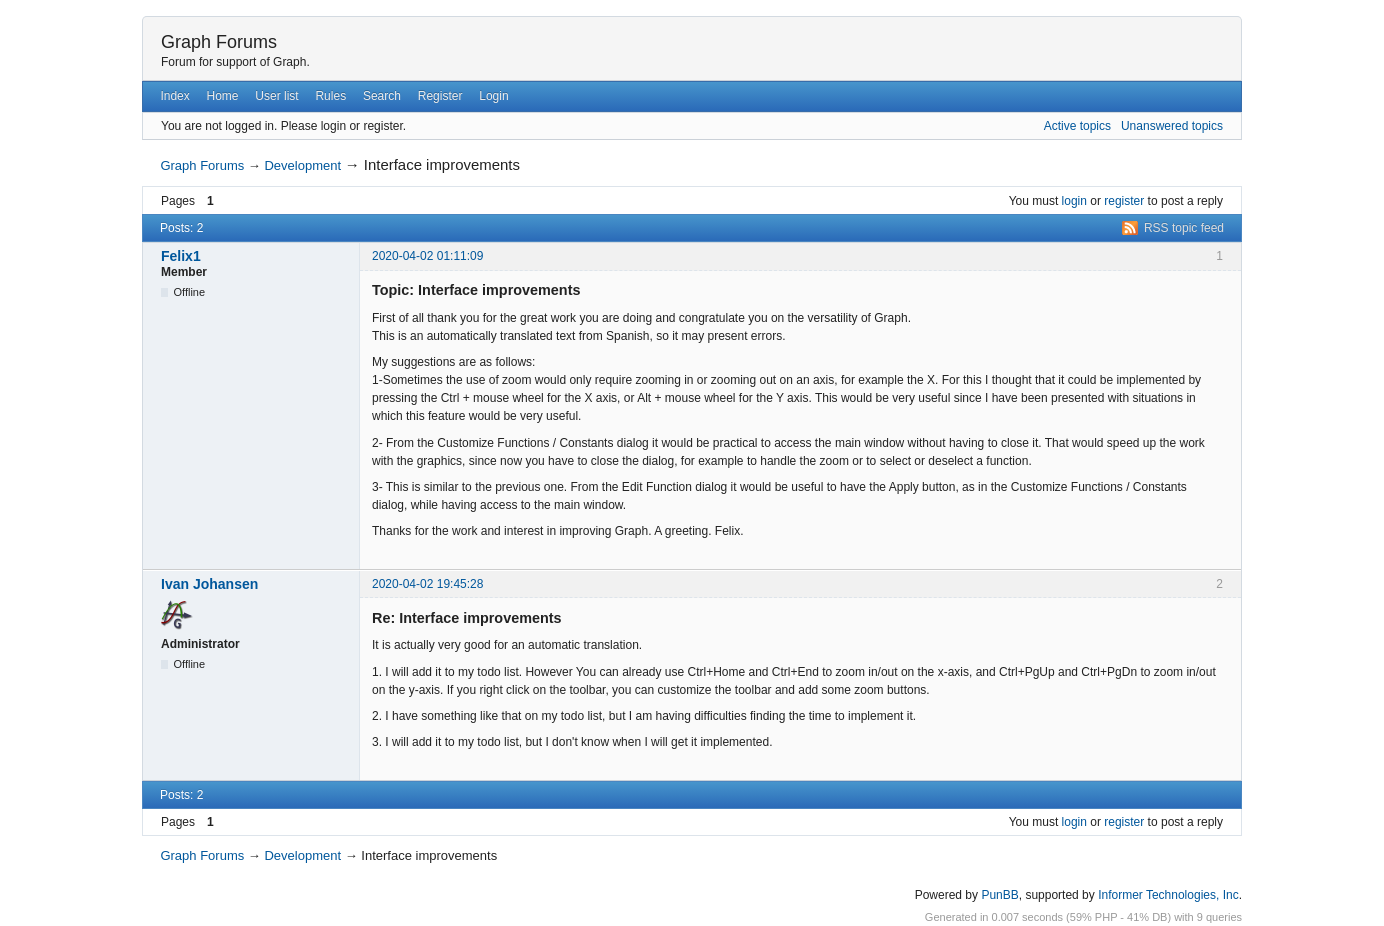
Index (174, 96)
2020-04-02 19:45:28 (427, 584)
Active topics (1077, 126)
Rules (330, 96)
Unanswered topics (1172, 126)
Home (223, 96)
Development (302, 165)
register (1124, 201)
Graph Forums (219, 42)
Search (382, 96)
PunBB (999, 895)
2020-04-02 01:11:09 (427, 256)
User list (276, 96)
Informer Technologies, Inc (1168, 895)
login (1074, 201)
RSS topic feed (1184, 228)
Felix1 (181, 256)
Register (440, 96)
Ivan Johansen (209, 584)
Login (493, 96)
